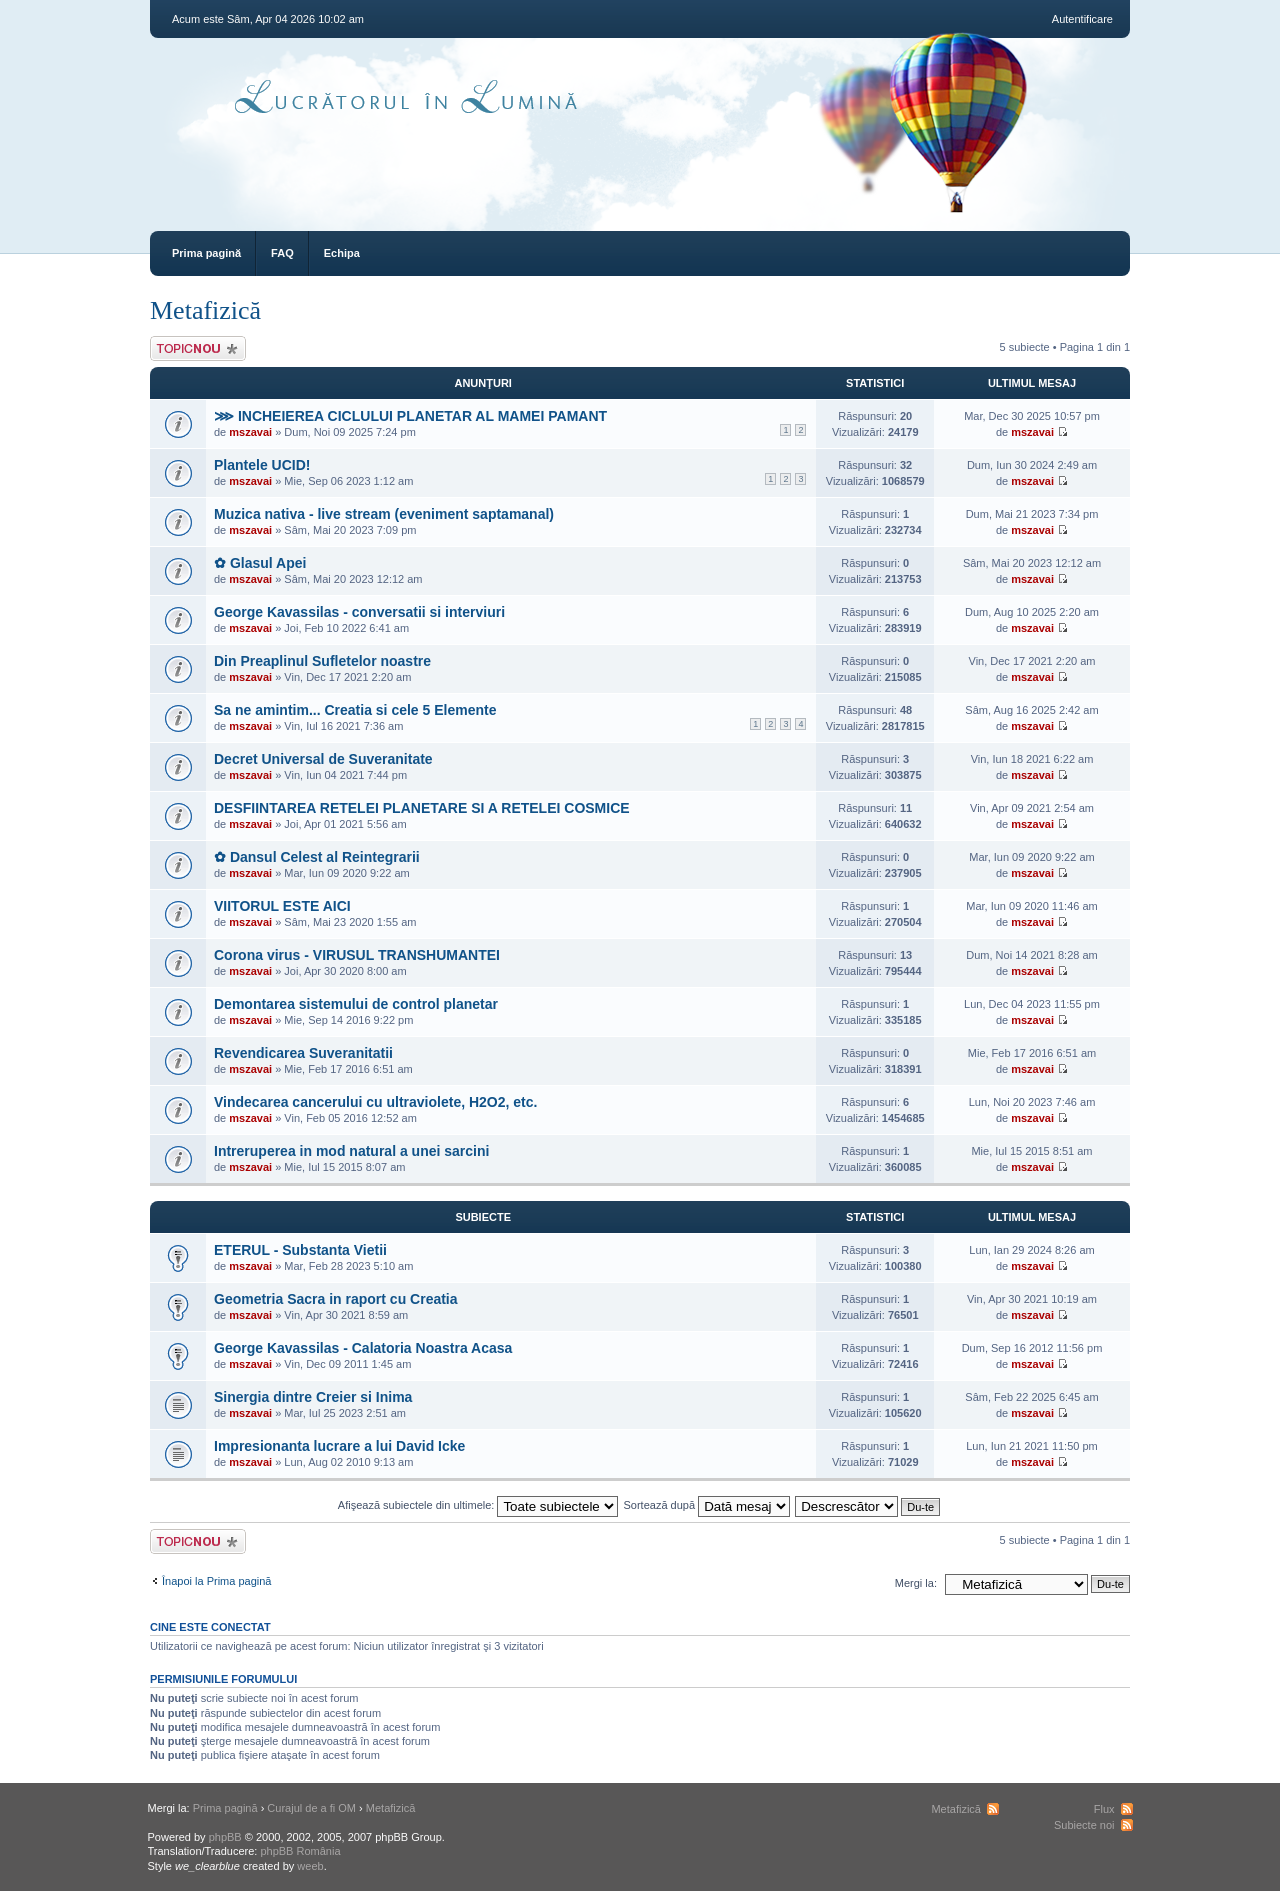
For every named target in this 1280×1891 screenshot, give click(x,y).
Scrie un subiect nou (198, 348)
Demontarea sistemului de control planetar (356, 1004)
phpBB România (300, 1851)
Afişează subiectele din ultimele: (478, 1505)
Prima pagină (206, 253)
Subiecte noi (1084, 1825)
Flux (1104, 1809)
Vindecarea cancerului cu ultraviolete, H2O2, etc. (375, 1102)
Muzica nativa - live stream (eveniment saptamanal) (384, 514)
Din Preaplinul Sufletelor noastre (322, 661)
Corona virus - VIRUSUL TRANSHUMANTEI (357, 955)
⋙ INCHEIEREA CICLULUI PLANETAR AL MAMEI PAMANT (410, 416)
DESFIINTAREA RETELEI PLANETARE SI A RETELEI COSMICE (422, 808)
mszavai (250, 432)
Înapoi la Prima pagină (216, 1581)
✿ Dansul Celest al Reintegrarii (317, 857)
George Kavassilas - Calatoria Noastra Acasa (363, 1348)
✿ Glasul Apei (260, 563)
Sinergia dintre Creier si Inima (313, 1397)
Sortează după (707, 1505)
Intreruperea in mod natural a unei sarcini (351, 1151)
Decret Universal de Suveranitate (323, 759)
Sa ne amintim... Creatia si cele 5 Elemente (355, 710)
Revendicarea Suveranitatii (303, 1053)
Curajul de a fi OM (311, 1808)
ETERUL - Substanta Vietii (300, 1250)
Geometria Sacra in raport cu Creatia (336, 1299)
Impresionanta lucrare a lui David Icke (339, 1446)
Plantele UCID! (262, 465)
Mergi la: (916, 1583)
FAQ (282, 253)
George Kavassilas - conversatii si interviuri (359, 612)
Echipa (342, 253)
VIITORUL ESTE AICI (282, 906)
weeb (310, 1866)
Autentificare (1082, 19)
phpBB (225, 1837)
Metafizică (205, 310)
